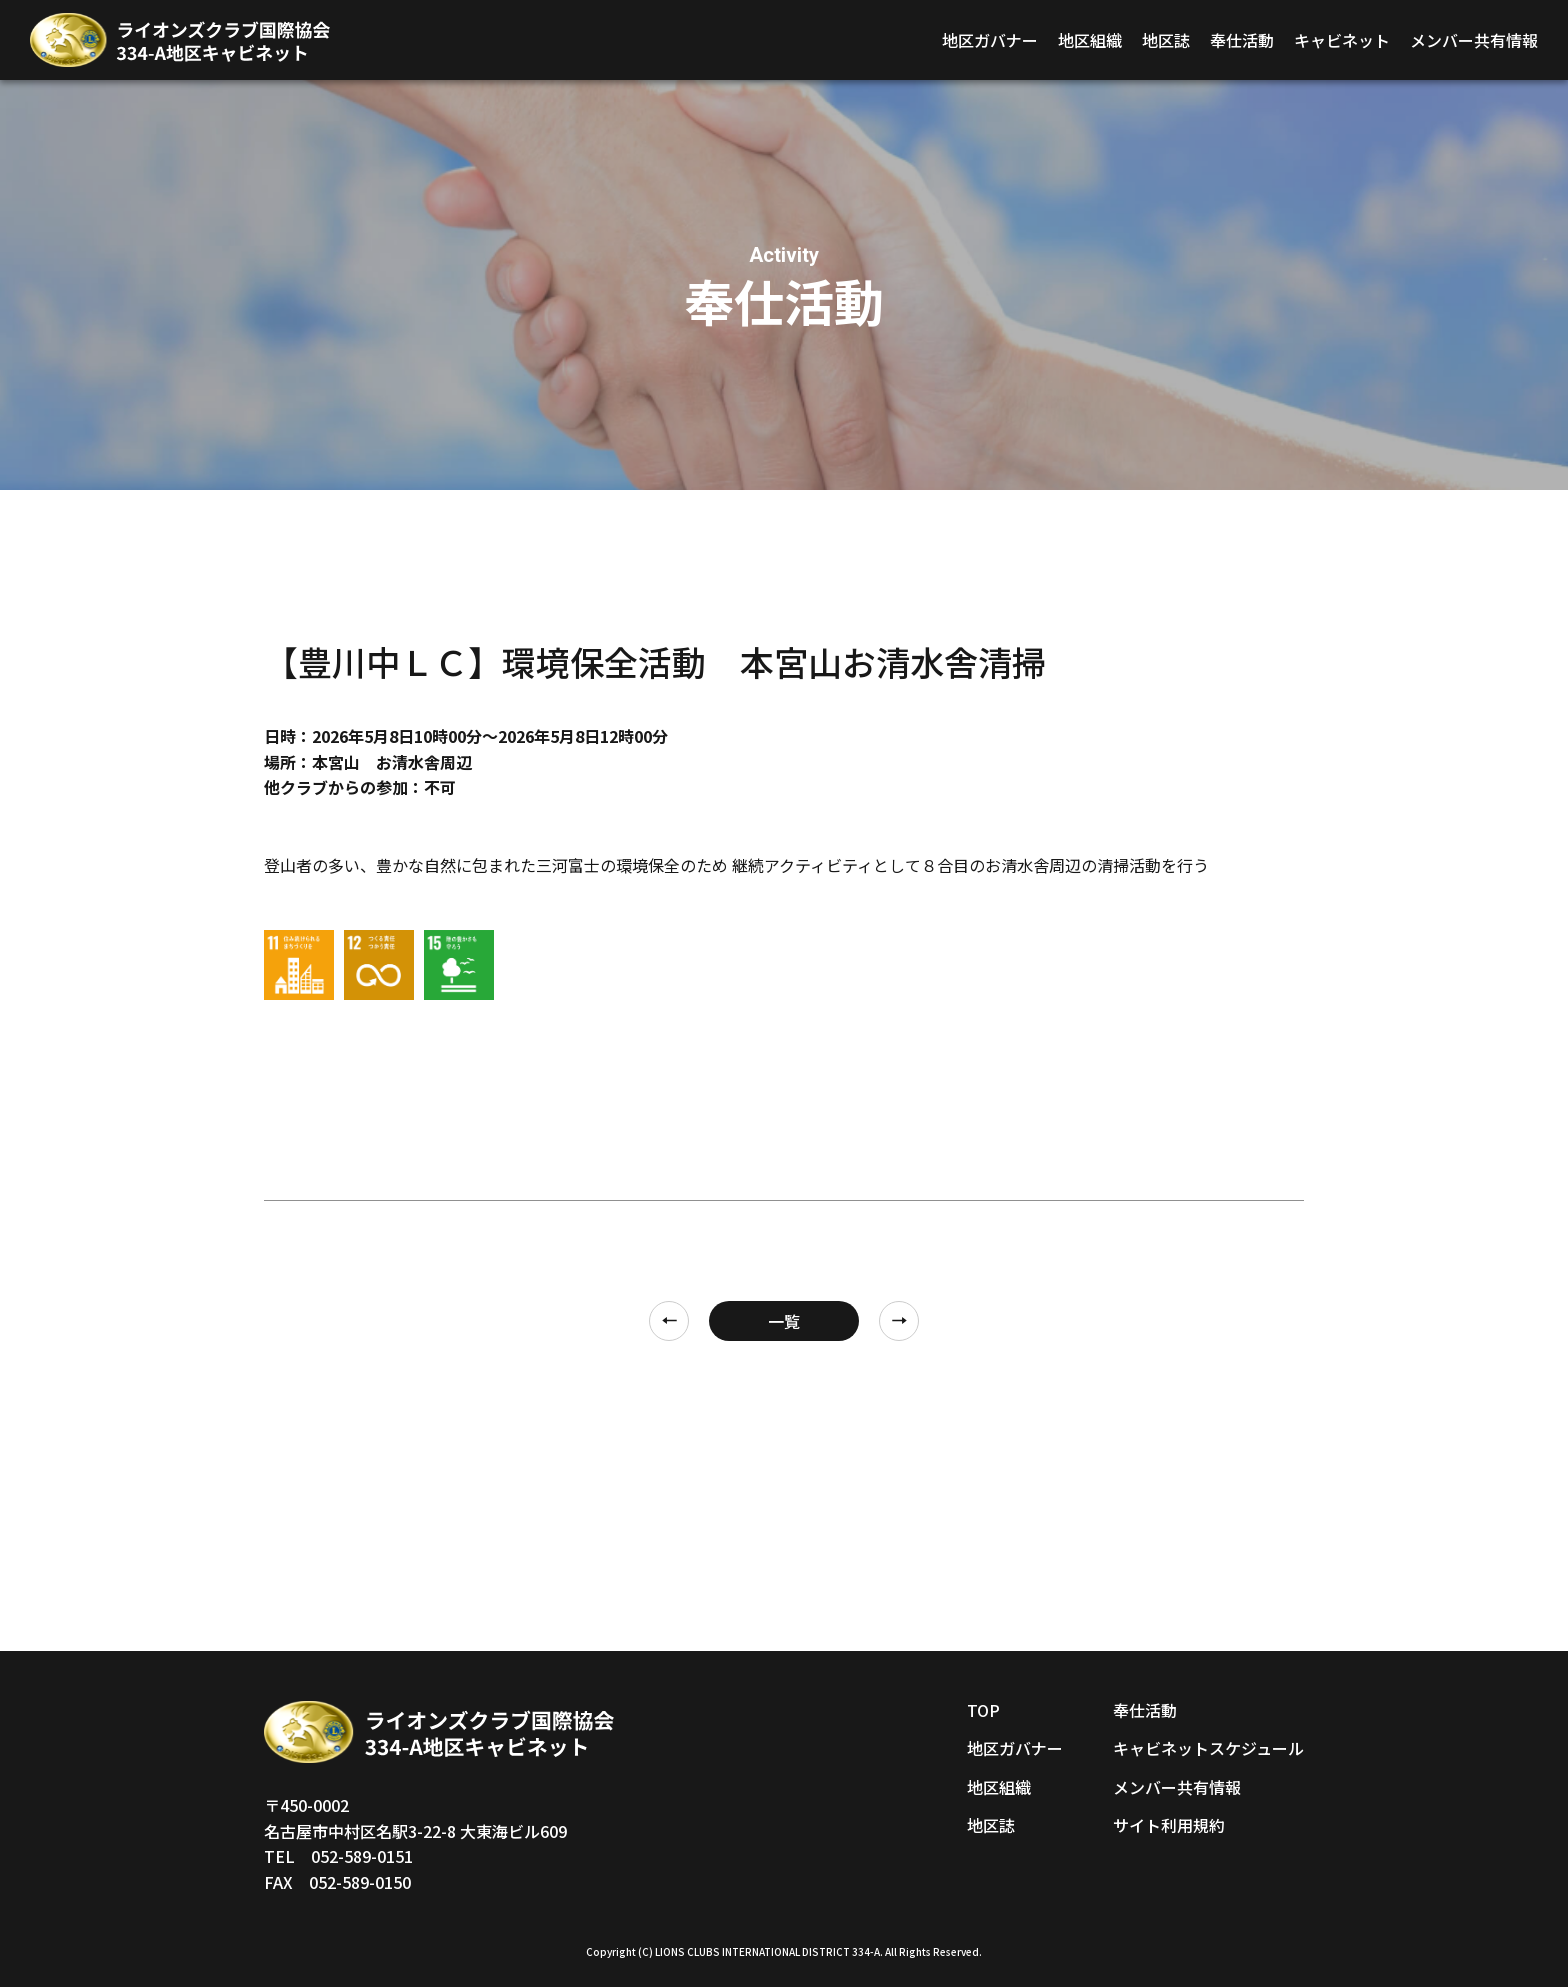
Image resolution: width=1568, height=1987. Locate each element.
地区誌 (1166, 40)
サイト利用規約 (1169, 1825)
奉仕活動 (1242, 40)
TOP (983, 1710)
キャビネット (1342, 40)
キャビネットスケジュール (1208, 1748)
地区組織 (1090, 40)
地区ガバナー (990, 40)
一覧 (784, 1321)
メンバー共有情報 (1474, 40)
